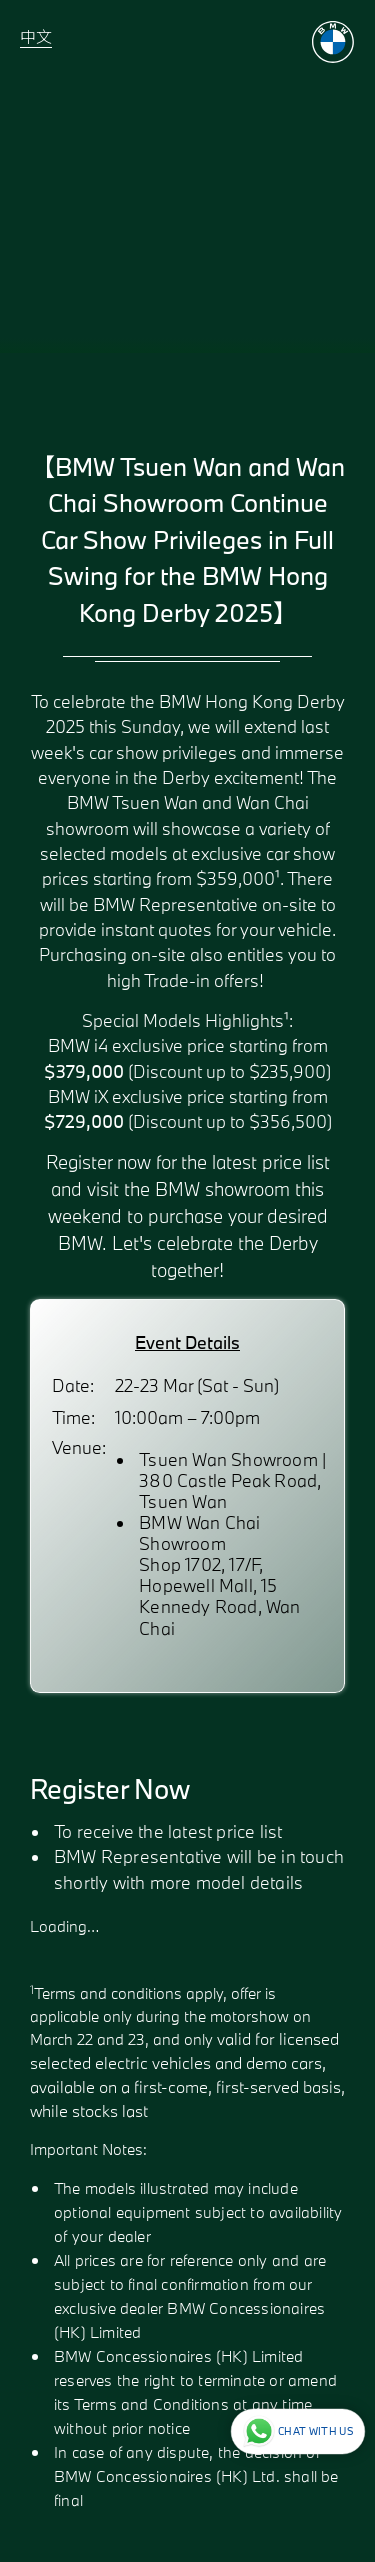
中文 (36, 36)
